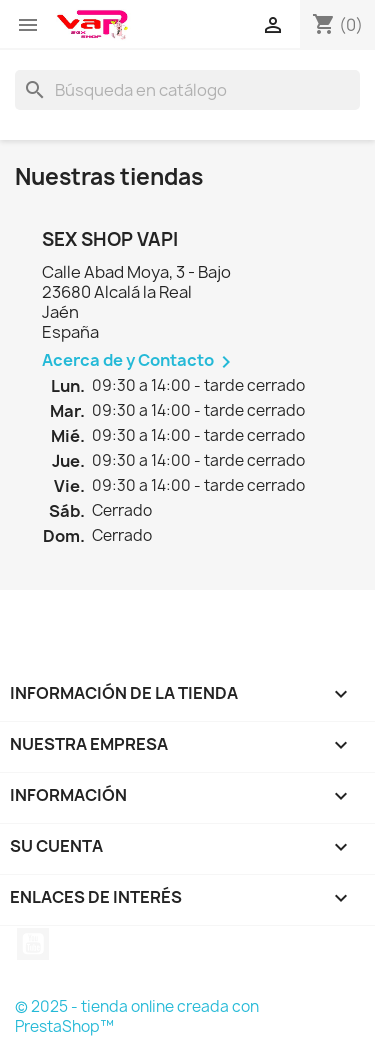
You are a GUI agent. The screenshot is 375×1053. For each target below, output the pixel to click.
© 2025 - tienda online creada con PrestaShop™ (137, 1016)
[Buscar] (187, 90)
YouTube (33, 944)
